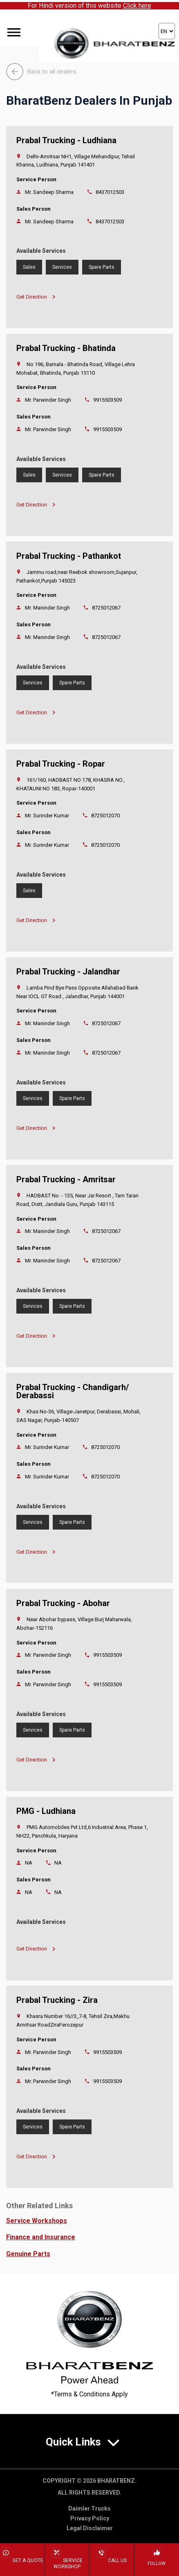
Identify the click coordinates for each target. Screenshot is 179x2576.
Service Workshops (36, 2220)
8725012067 (106, 608)
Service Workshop (67, 2563)
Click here (137, 5)
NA (58, 1863)
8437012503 (110, 192)
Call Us (111, 2560)
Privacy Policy (89, 2518)
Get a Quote (22, 2560)
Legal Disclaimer (90, 2528)
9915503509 (107, 400)
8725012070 (105, 815)
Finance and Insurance (40, 2237)
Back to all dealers (41, 71)
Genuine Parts (28, 2253)
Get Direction (35, 297)
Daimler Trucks (89, 2508)
